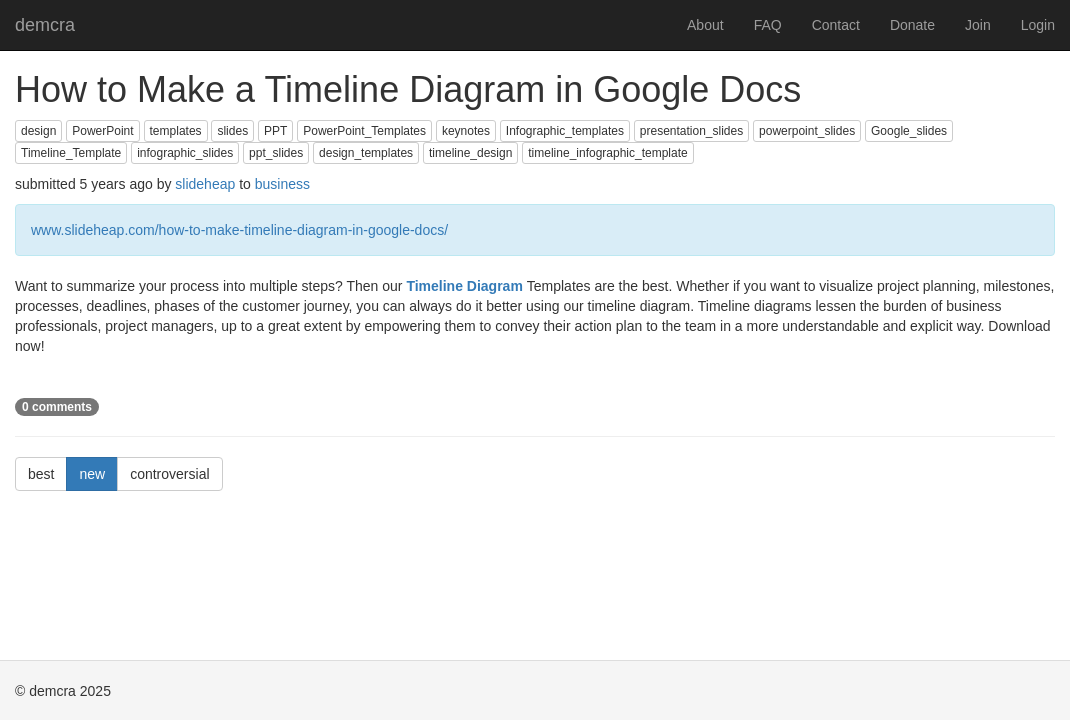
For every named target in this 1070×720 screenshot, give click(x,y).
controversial (169, 474)
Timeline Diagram (466, 286)
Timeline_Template (71, 153)
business (282, 184)
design (38, 131)
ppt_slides (276, 153)
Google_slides (909, 131)
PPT (275, 131)
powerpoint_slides (807, 131)
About (705, 25)
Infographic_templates (565, 131)
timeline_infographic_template (607, 153)
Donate (912, 25)
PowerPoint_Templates (364, 131)
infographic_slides (185, 153)
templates (176, 131)
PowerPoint (102, 131)
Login (1038, 25)
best (41, 474)
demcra (45, 25)
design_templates (366, 153)
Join (978, 25)
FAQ (768, 25)
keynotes (466, 131)
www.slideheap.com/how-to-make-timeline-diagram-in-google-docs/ (239, 230)
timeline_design (470, 153)
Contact (836, 25)
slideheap (205, 184)
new (92, 474)
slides (232, 131)
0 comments (57, 407)
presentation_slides (691, 131)
